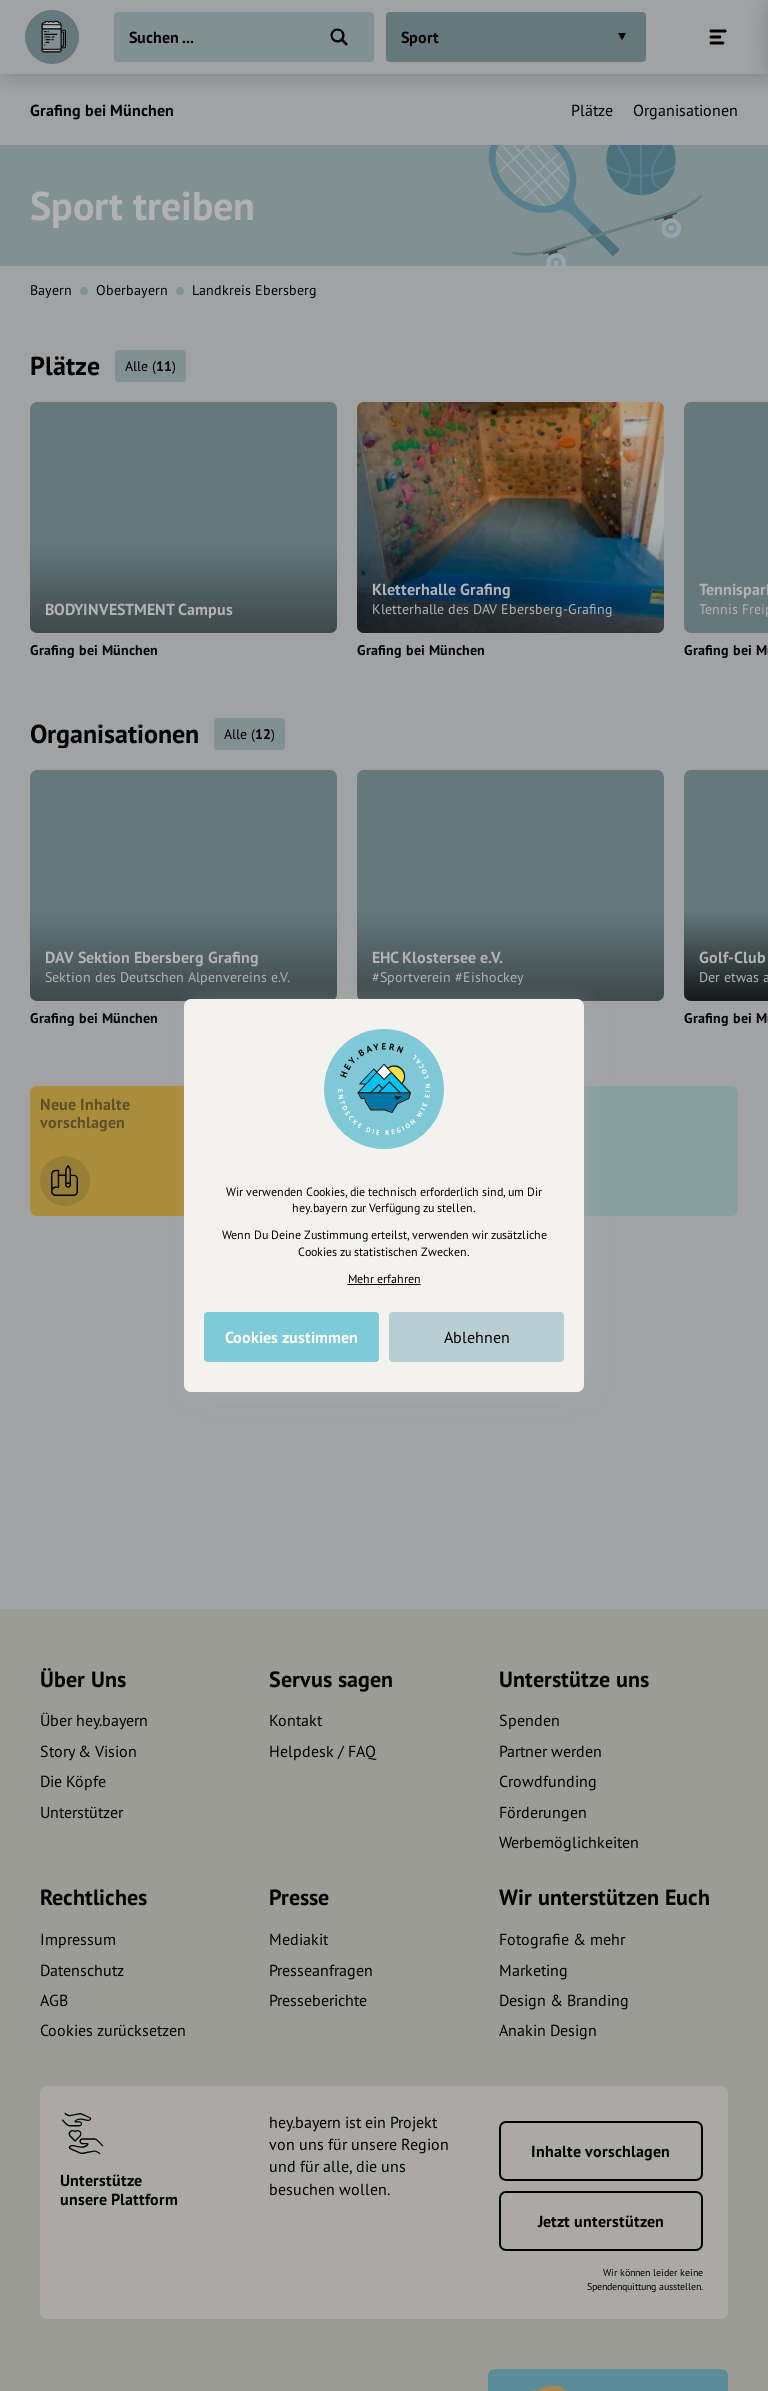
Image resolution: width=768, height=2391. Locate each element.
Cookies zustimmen (291, 1337)
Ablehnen (477, 1337)
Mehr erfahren (384, 1278)
